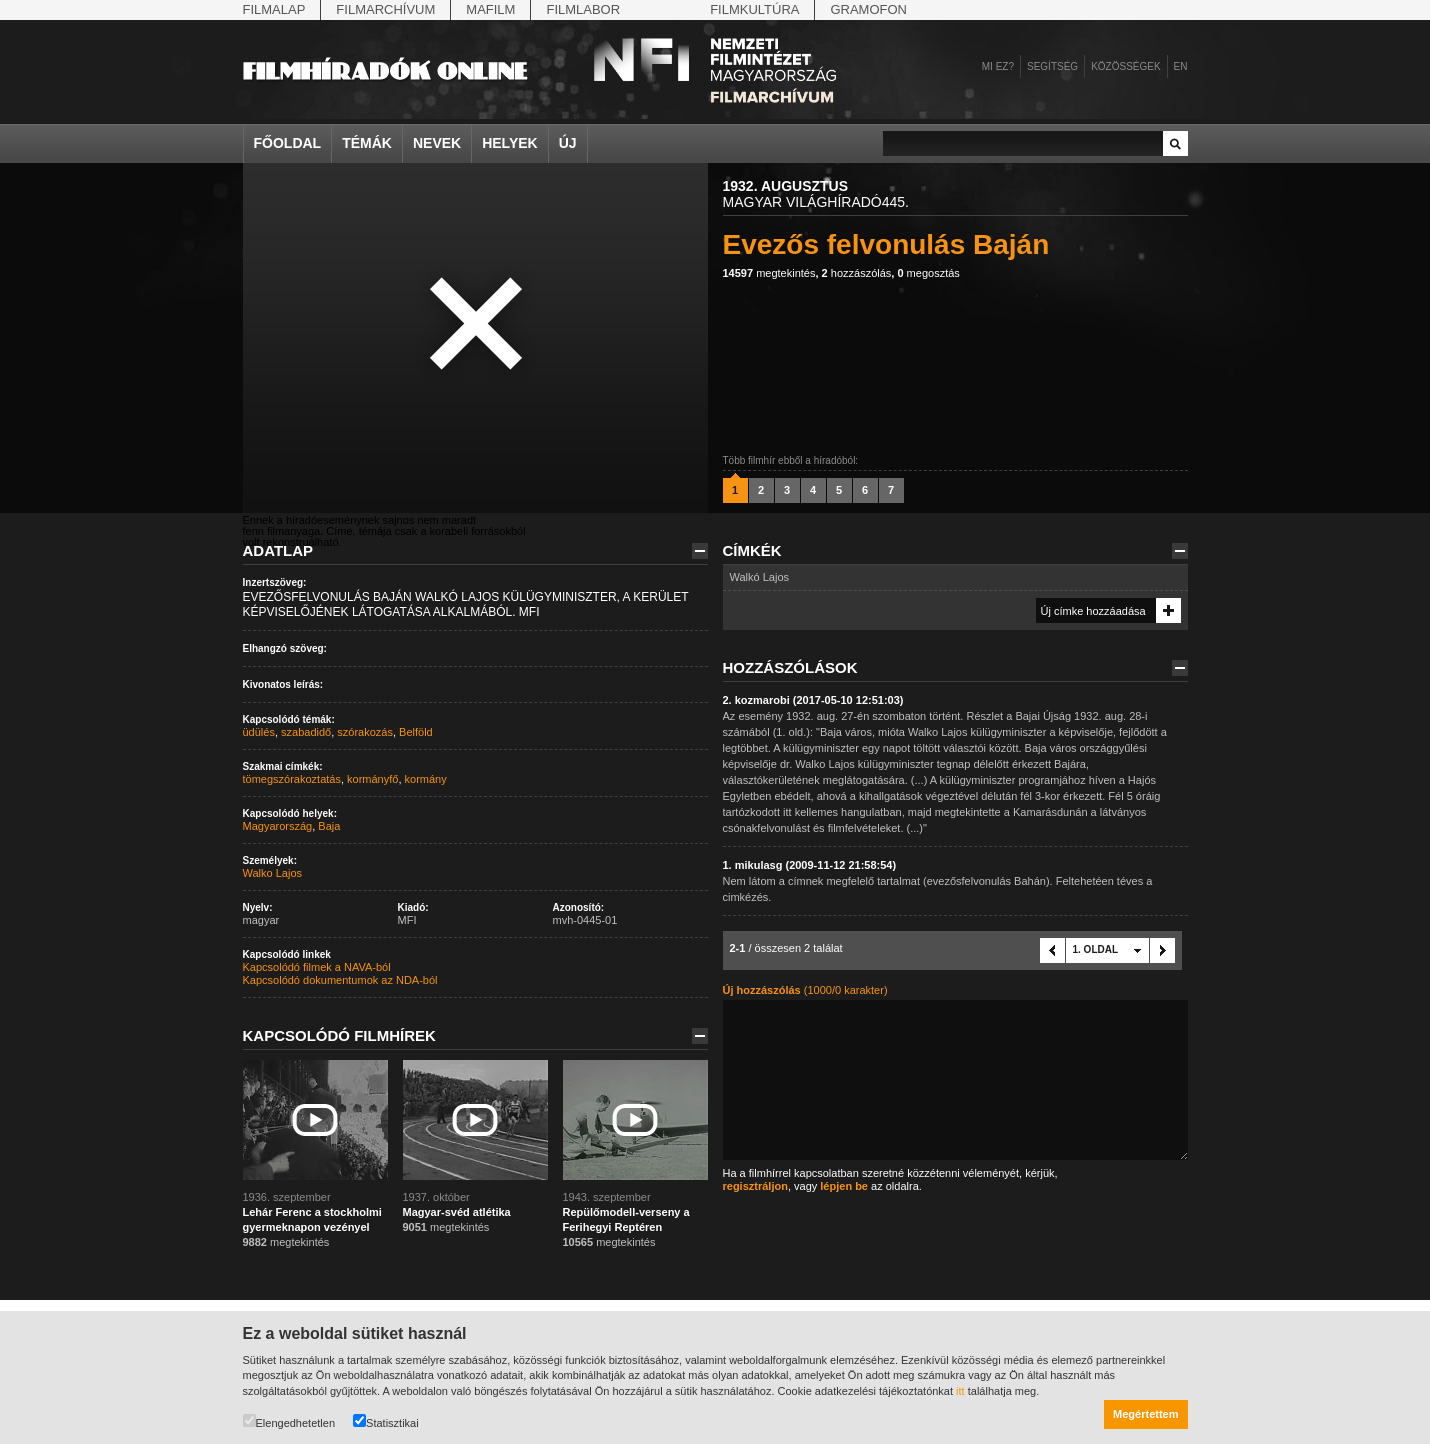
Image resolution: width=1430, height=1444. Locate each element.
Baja (329, 826)
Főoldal (288, 143)
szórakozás (365, 732)
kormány (426, 779)
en (1181, 66)
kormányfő (372, 779)
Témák (367, 143)
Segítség (1052, 66)
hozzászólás (857, 273)
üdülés (259, 732)
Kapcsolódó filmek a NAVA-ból (317, 967)
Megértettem (1145, 1414)
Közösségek (1125, 66)
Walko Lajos (273, 873)
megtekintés (769, 273)
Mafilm (490, 9)
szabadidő (306, 732)
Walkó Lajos (760, 577)
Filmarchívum (385, 9)
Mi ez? (998, 66)
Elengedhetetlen (289, 1421)
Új (568, 143)
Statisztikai (386, 1421)
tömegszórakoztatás (292, 779)
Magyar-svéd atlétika (457, 1212)
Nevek (437, 143)
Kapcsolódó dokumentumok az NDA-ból (340, 980)
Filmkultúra (754, 9)
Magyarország (278, 826)
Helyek (510, 143)
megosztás (928, 273)
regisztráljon (755, 1186)
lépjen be (844, 1186)
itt (960, 1391)
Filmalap (274, 9)
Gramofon (868, 9)
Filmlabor (583, 9)
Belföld (416, 732)
